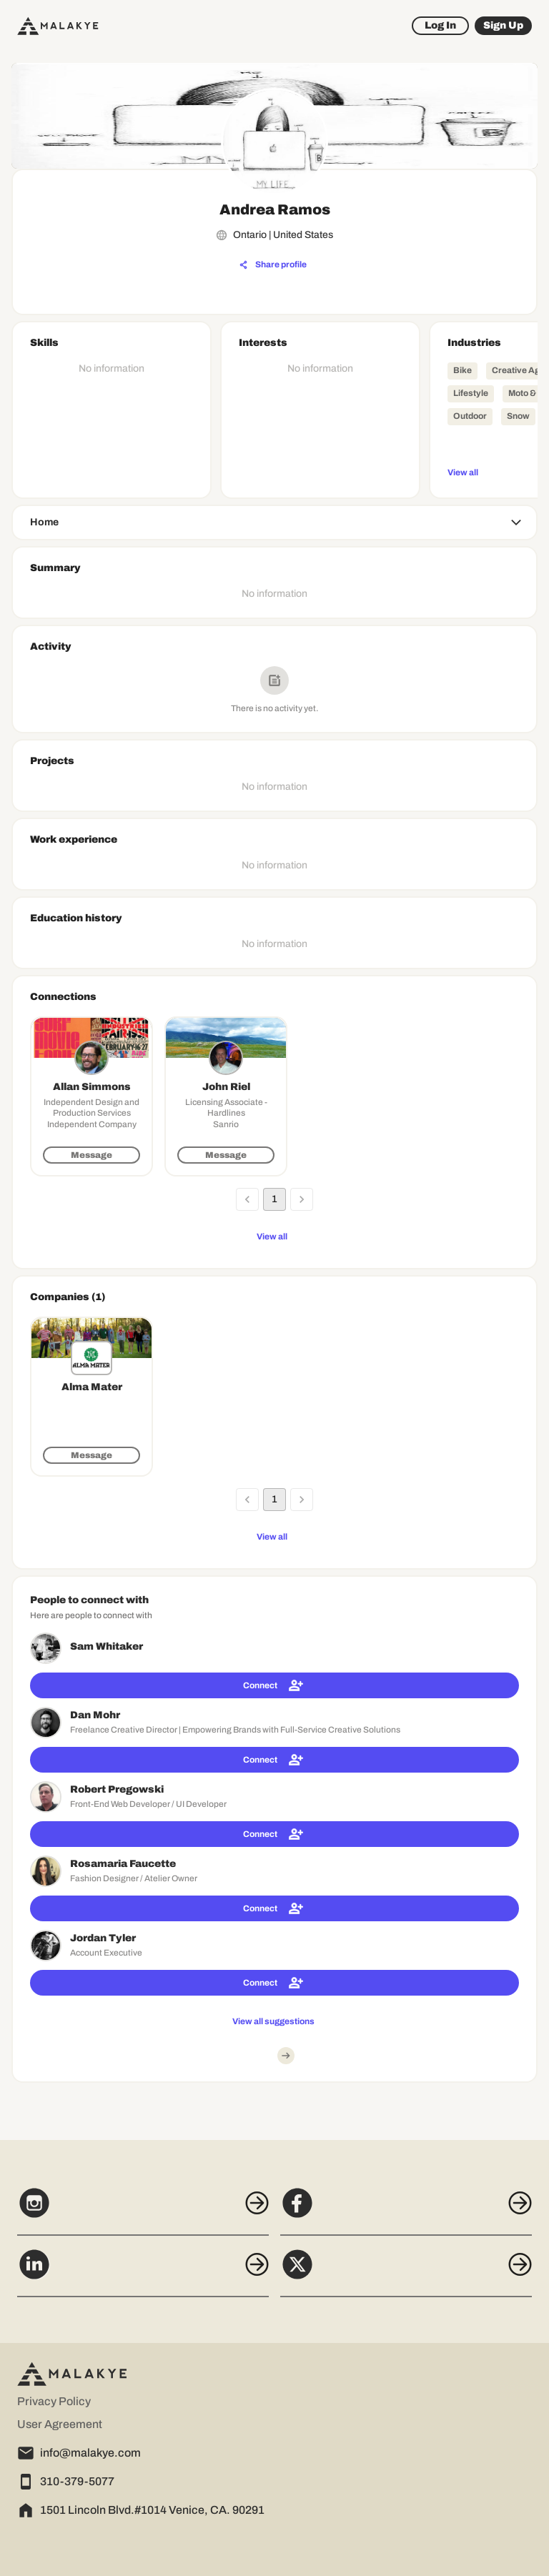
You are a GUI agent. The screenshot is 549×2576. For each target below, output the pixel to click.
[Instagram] (143, 2211)
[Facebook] (406, 2211)
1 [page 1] (274, 1199)
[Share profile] (273, 265)
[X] (406, 2272)
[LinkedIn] (143, 2272)
